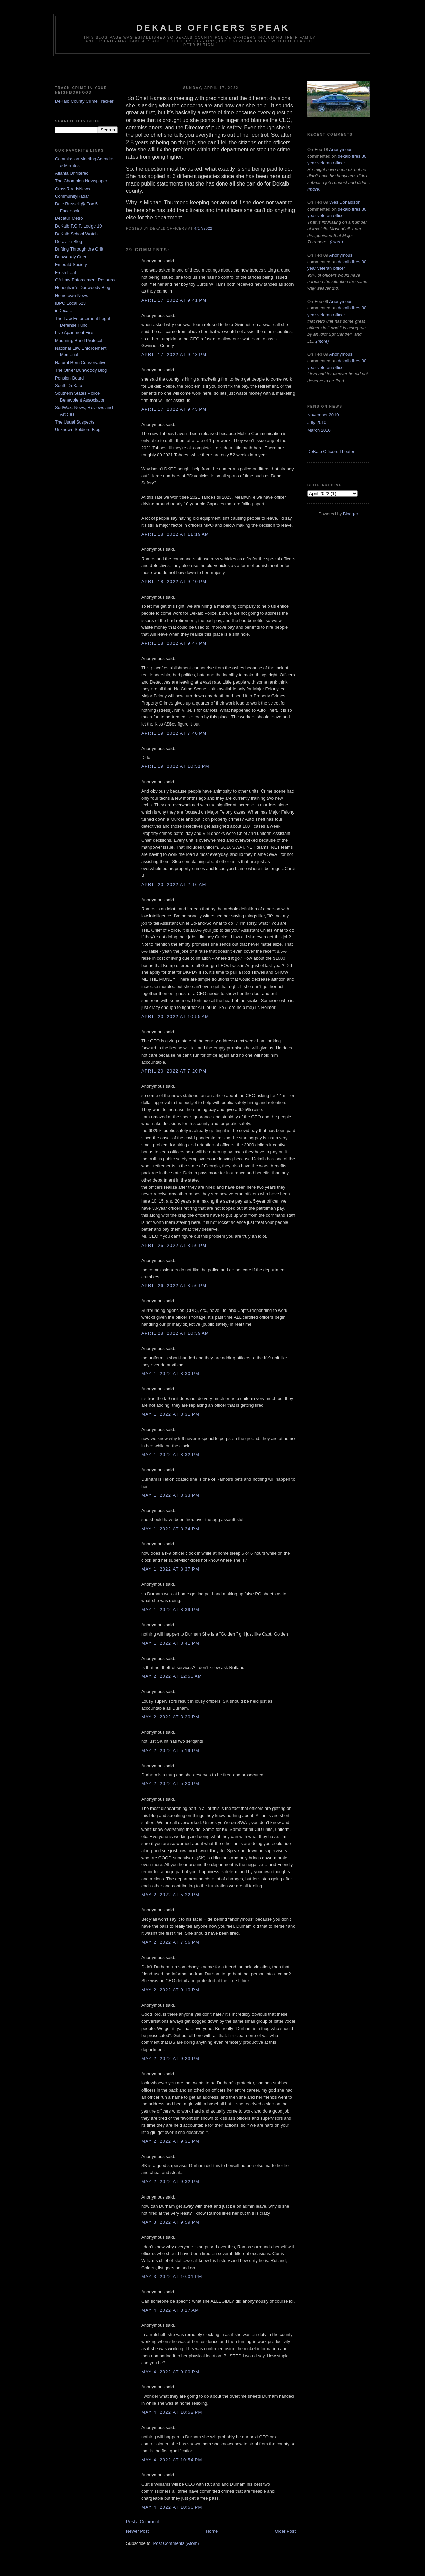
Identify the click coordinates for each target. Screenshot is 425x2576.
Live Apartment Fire (74, 332)
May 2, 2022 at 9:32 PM (170, 2181)
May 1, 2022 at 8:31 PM (170, 1414)
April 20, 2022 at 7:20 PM (173, 1071)
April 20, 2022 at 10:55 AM (175, 1016)
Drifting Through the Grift (79, 249)
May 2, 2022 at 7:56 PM (170, 1942)
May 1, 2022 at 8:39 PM (170, 1609)
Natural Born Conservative (80, 362)
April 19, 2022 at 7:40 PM (173, 733)
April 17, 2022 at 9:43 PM (173, 354)
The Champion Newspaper (81, 180)
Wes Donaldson (345, 202)
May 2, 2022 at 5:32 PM (170, 1894)
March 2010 (319, 430)
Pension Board (69, 378)
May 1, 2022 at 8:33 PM (170, 1495)
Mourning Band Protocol (78, 340)
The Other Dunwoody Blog (81, 370)
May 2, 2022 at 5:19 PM (170, 1750)
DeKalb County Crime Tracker (84, 101)
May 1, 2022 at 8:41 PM (170, 1643)
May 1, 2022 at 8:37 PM (170, 1569)
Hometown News (71, 295)
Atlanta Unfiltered (72, 173)
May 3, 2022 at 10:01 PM (171, 2276)
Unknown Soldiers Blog (77, 429)
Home (212, 2531)
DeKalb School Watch (76, 233)
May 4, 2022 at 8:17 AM (170, 2310)
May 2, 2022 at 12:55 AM (171, 1676)
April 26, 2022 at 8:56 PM (173, 1245)
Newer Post (137, 2531)
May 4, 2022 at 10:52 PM (171, 2412)
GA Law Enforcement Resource (86, 279)
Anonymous (340, 149)
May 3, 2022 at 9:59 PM (170, 2222)
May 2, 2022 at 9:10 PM (170, 1989)
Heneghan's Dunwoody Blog (82, 287)
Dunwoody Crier (70, 256)
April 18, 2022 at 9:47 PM (173, 643)
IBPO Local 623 (70, 303)
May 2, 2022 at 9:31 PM (170, 2141)
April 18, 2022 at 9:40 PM (173, 581)
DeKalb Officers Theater (331, 451)
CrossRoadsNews (72, 188)
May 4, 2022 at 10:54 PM (171, 2459)
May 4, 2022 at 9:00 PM (170, 2371)
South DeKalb (68, 385)
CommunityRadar (72, 196)
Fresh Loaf (65, 272)
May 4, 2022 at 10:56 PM (171, 2507)
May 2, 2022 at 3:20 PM (170, 1716)
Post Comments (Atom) (176, 2543)
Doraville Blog (68, 241)
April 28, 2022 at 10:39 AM (175, 1333)
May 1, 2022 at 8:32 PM (170, 1454)
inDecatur (64, 310)
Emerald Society (71, 264)
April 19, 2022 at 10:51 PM (175, 766)
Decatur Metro (69, 218)
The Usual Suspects (74, 422)
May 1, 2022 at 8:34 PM (170, 1528)
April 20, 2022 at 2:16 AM (173, 884)
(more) (313, 189)
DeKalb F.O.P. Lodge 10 (78, 226)
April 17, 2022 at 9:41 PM (173, 300)
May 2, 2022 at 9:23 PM (170, 2058)
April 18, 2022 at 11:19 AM (175, 534)
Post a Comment (142, 2521)
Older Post (285, 2531)
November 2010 (323, 414)
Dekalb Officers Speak (212, 28)
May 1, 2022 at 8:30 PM (170, 1373)
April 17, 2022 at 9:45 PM (173, 409)
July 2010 (316, 422)
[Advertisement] (212, 69)
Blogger (350, 513)
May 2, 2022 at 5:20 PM (170, 1783)
